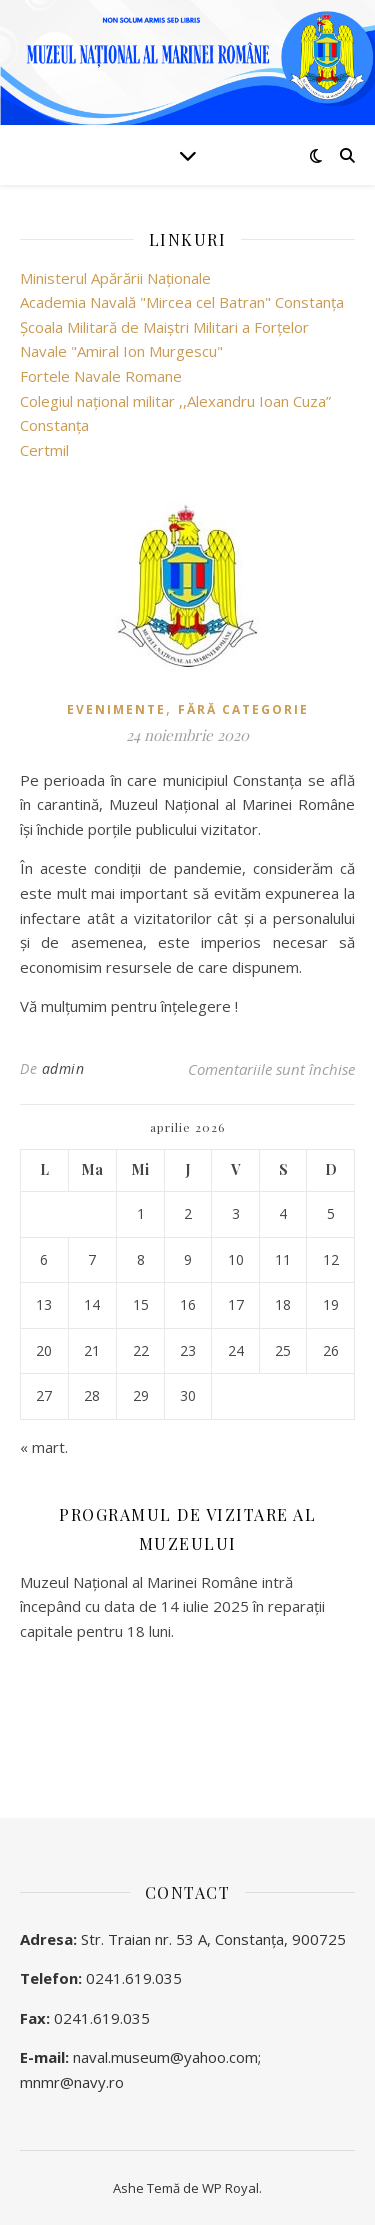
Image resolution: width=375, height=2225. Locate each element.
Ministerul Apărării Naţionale (115, 278)
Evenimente (116, 709)
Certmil (44, 450)
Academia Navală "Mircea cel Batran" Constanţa (182, 302)
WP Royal (230, 2188)
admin (63, 1068)
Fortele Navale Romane (101, 376)
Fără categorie (243, 709)
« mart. (44, 1447)
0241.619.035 (134, 1978)
